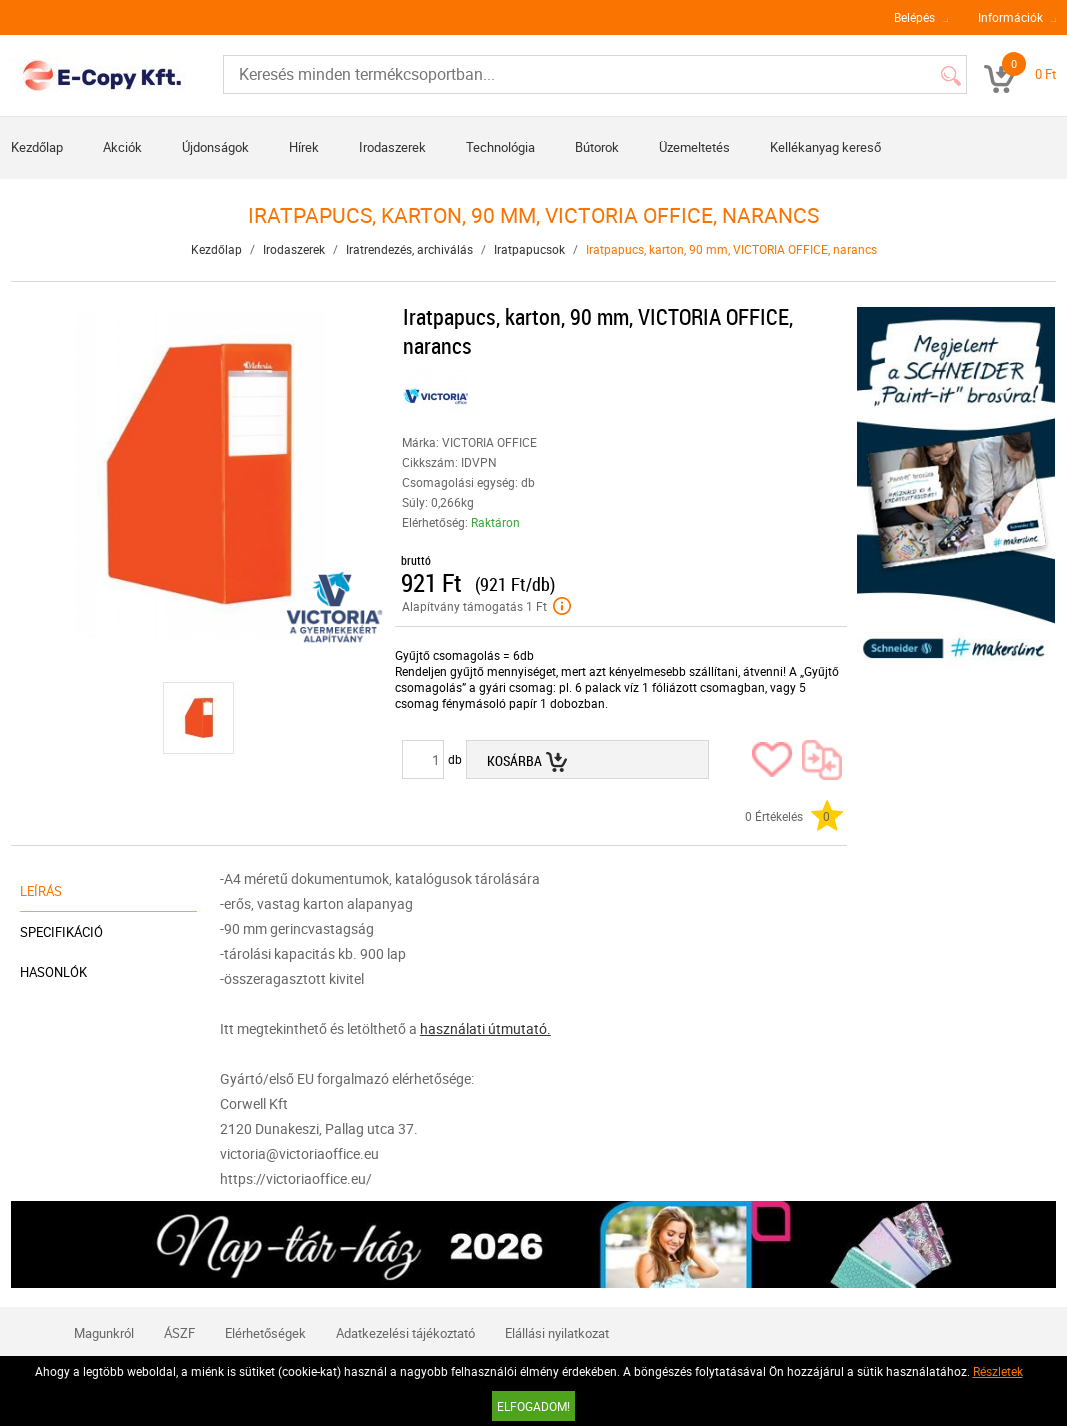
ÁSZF (179, 1333)
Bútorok (597, 147)
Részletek (998, 1371)
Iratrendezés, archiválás (409, 249)
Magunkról (104, 1333)
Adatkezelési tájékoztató (405, 1333)
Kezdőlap (37, 147)
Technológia (500, 147)
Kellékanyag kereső (825, 147)
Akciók (122, 147)
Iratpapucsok (529, 249)
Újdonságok (215, 147)
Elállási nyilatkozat (557, 1333)
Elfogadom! (533, 1406)
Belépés (914, 17)
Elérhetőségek (265, 1333)
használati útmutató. (485, 1028)
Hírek (304, 147)
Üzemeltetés (694, 147)
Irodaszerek (392, 147)
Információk (1010, 17)
